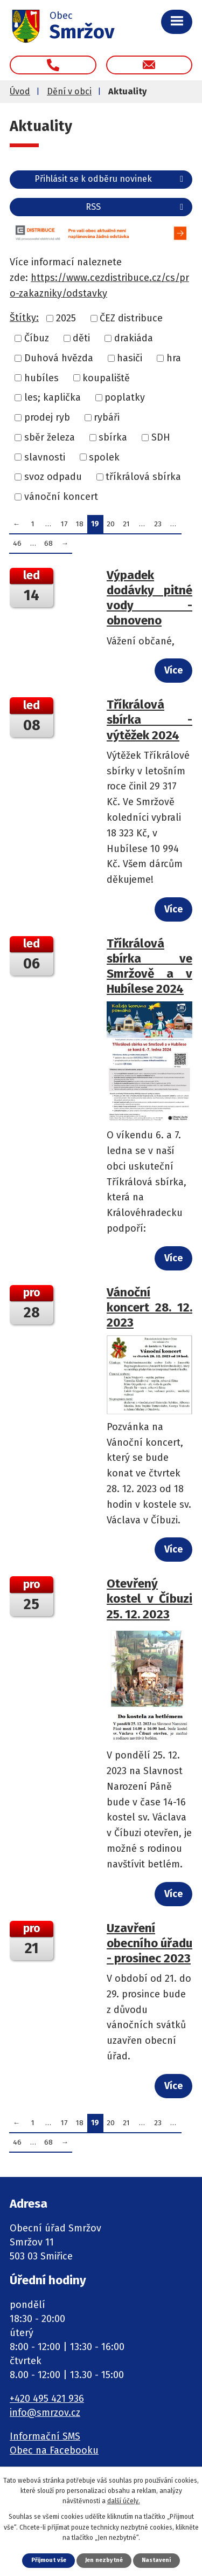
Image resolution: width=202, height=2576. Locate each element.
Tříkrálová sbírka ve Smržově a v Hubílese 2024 (149, 966)
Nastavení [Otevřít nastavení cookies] (156, 2560)
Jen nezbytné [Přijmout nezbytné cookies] (104, 2560)
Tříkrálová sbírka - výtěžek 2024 (149, 719)
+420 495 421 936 (47, 2399)
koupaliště (106, 377)
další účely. (123, 2501)
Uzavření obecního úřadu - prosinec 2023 (149, 1943)
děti (81, 338)
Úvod (20, 91)
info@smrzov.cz (45, 2413)
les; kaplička (52, 397)
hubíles (41, 377)
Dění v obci (69, 91)
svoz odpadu (53, 477)
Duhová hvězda (58, 358)
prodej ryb (47, 417)
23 (158, 523)
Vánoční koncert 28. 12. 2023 (149, 1307)
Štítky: (24, 318)
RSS (136, 207)
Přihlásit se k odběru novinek (110, 179)
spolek (104, 457)
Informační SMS (45, 2436)
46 (17, 543)
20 (111, 523)
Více (173, 670)
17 (64, 523)
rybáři (107, 417)
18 (79, 523)
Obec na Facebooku (54, 2450)
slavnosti (44, 457)
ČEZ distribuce (131, 318)
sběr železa (49, 437)
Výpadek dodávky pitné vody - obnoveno (149, 598)
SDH (160, 437)
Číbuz (36, 338)
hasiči (129, 358)
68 (48, 543)
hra (173, 358)
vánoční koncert (61, 497)
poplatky (125, 397)
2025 (66, 318)
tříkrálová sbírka (143, 477)
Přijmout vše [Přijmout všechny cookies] (48, 2560)
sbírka (113, 437)
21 (126, 523)
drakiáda (133, 338)
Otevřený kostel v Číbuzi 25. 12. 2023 (149, 1598)
